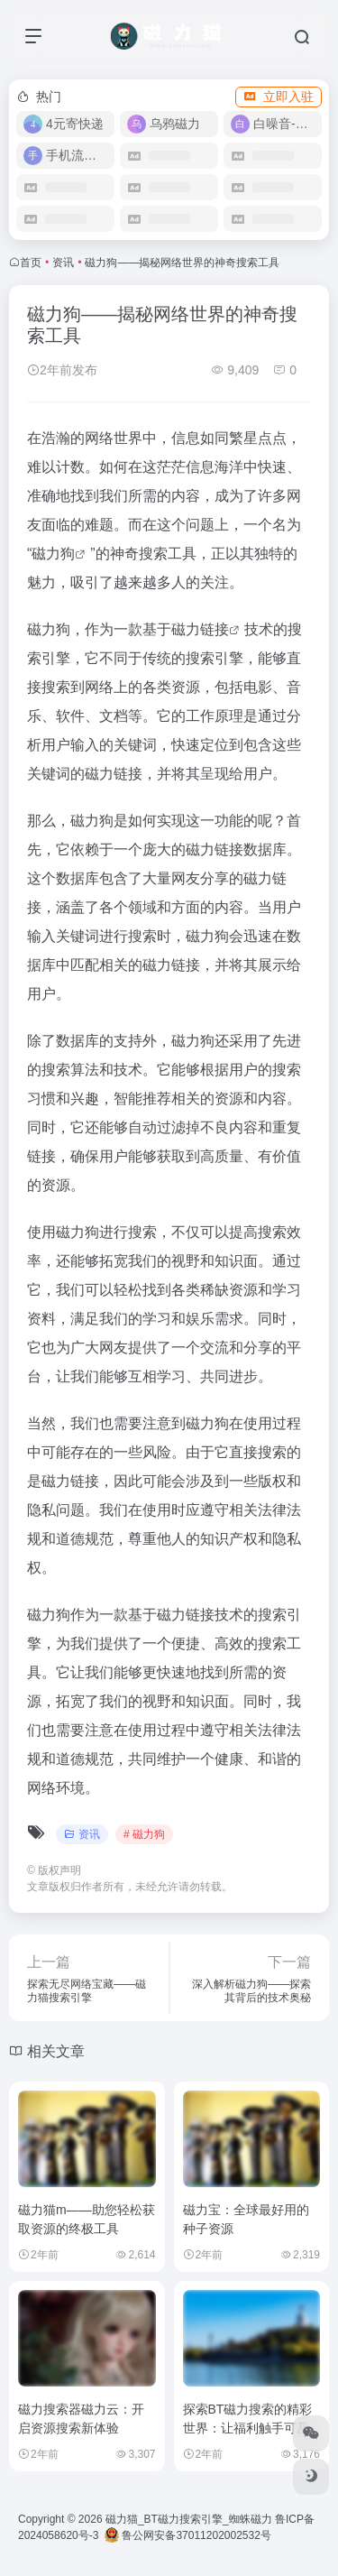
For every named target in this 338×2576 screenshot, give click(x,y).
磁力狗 (53, 553)
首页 (30, 262)
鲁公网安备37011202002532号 (188, 2535)
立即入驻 (278, 96)
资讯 (63, 262)
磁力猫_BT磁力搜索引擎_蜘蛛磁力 (188, 2519)
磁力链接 (200, 629)
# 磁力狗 (144, 1834)
